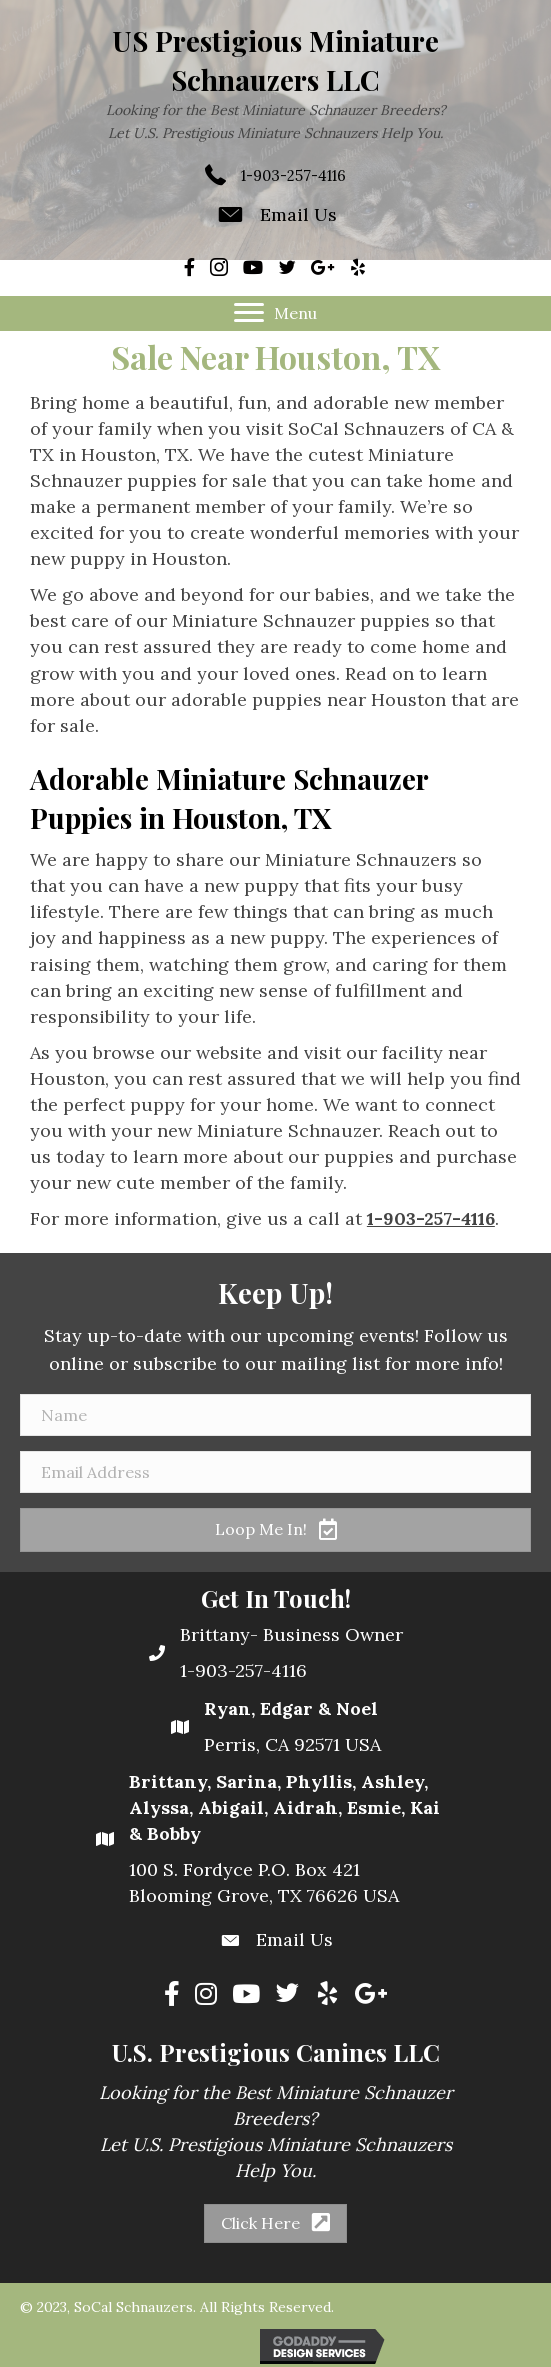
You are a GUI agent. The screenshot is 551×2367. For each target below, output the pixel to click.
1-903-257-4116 (293, 175)
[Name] (275, 1415)
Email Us (298, 214)
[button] (275, 1529)
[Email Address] (275, 1472)
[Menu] (275, 313)
